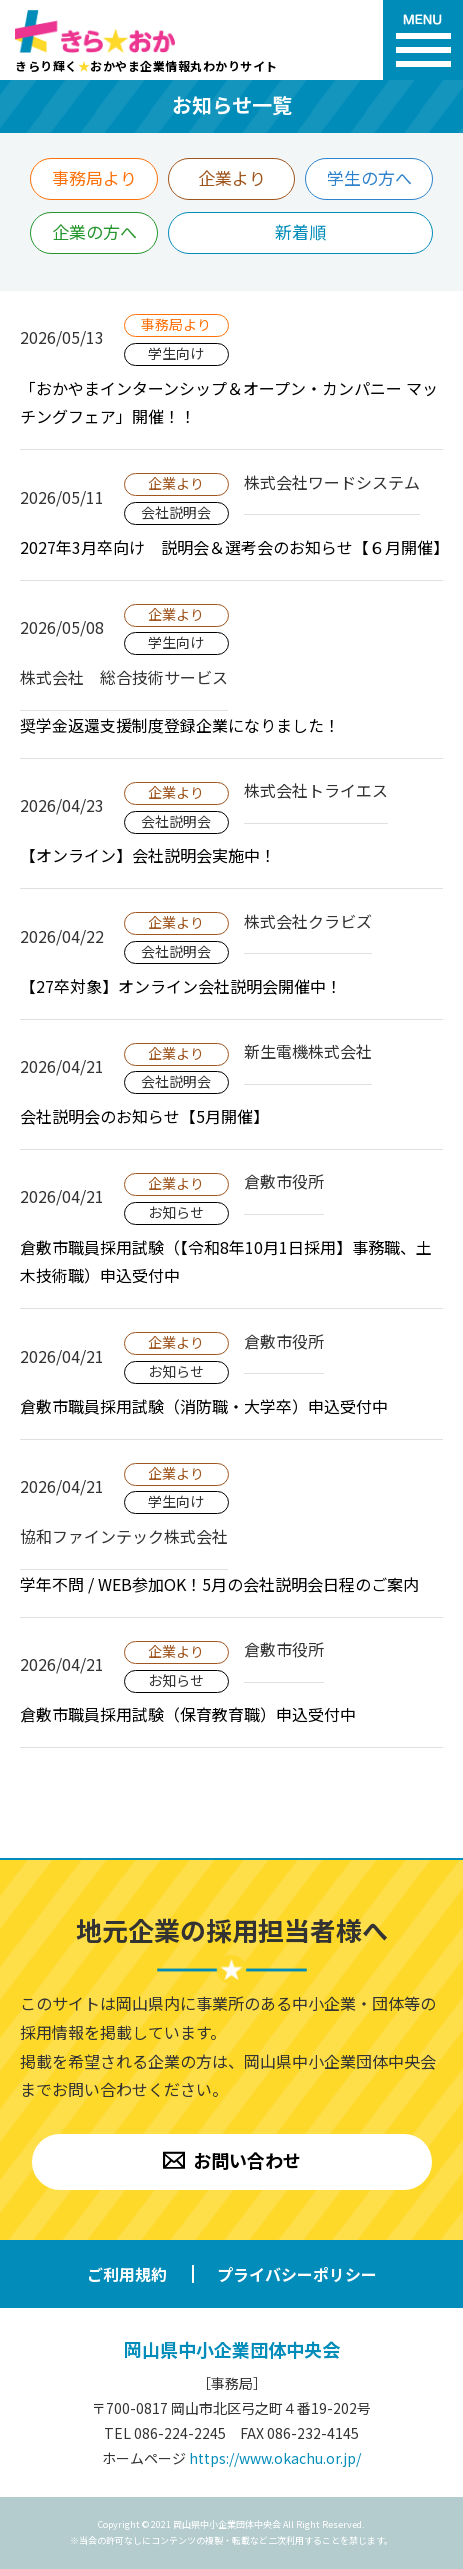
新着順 (300, 231)
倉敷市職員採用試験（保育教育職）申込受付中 (188, 1714)
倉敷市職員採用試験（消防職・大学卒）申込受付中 (204, 1406)
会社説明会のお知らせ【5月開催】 (144, 1116)
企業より (232, 177)
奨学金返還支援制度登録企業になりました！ (180, 725)
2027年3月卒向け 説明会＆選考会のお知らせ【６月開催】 (234, 547)
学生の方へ (369, 177)
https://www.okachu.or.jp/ (275, 2458)
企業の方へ (94, 231)
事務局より (94, 177)
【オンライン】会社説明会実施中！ (148, 855)
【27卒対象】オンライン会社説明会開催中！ (181, 986)
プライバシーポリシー (297, 2274)
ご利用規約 (127, 2274)
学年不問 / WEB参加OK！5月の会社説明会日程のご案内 (219, 1584)
